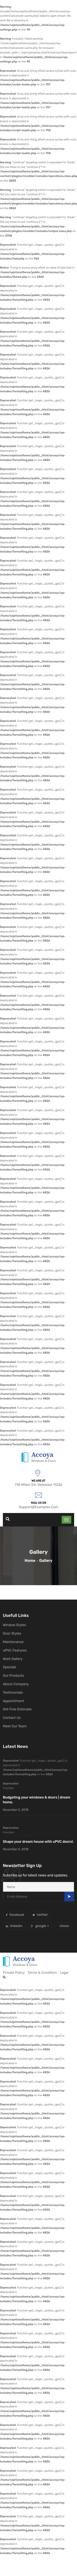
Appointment (13, 1701)
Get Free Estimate (17, 1709)
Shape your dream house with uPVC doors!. (38, 1842)
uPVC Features (15, 1650)
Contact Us (12, 1718)
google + (40, 1926)
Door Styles (12, 1633)
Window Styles (14, 1625)
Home (30, 1560)
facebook (15, 1915)
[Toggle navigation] (66, 1520)
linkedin (14, 1926)
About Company (16, 1684)
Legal (64, 1973)
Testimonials (13, 1692)
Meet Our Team (15, 1726)
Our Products (13, 1675)
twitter (40, 1915)
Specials (9, 1667)
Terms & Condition (42, 1973)
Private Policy (14, 1973)
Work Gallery (13, 1659)
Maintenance (13, 1642)
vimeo (64, 1926)
